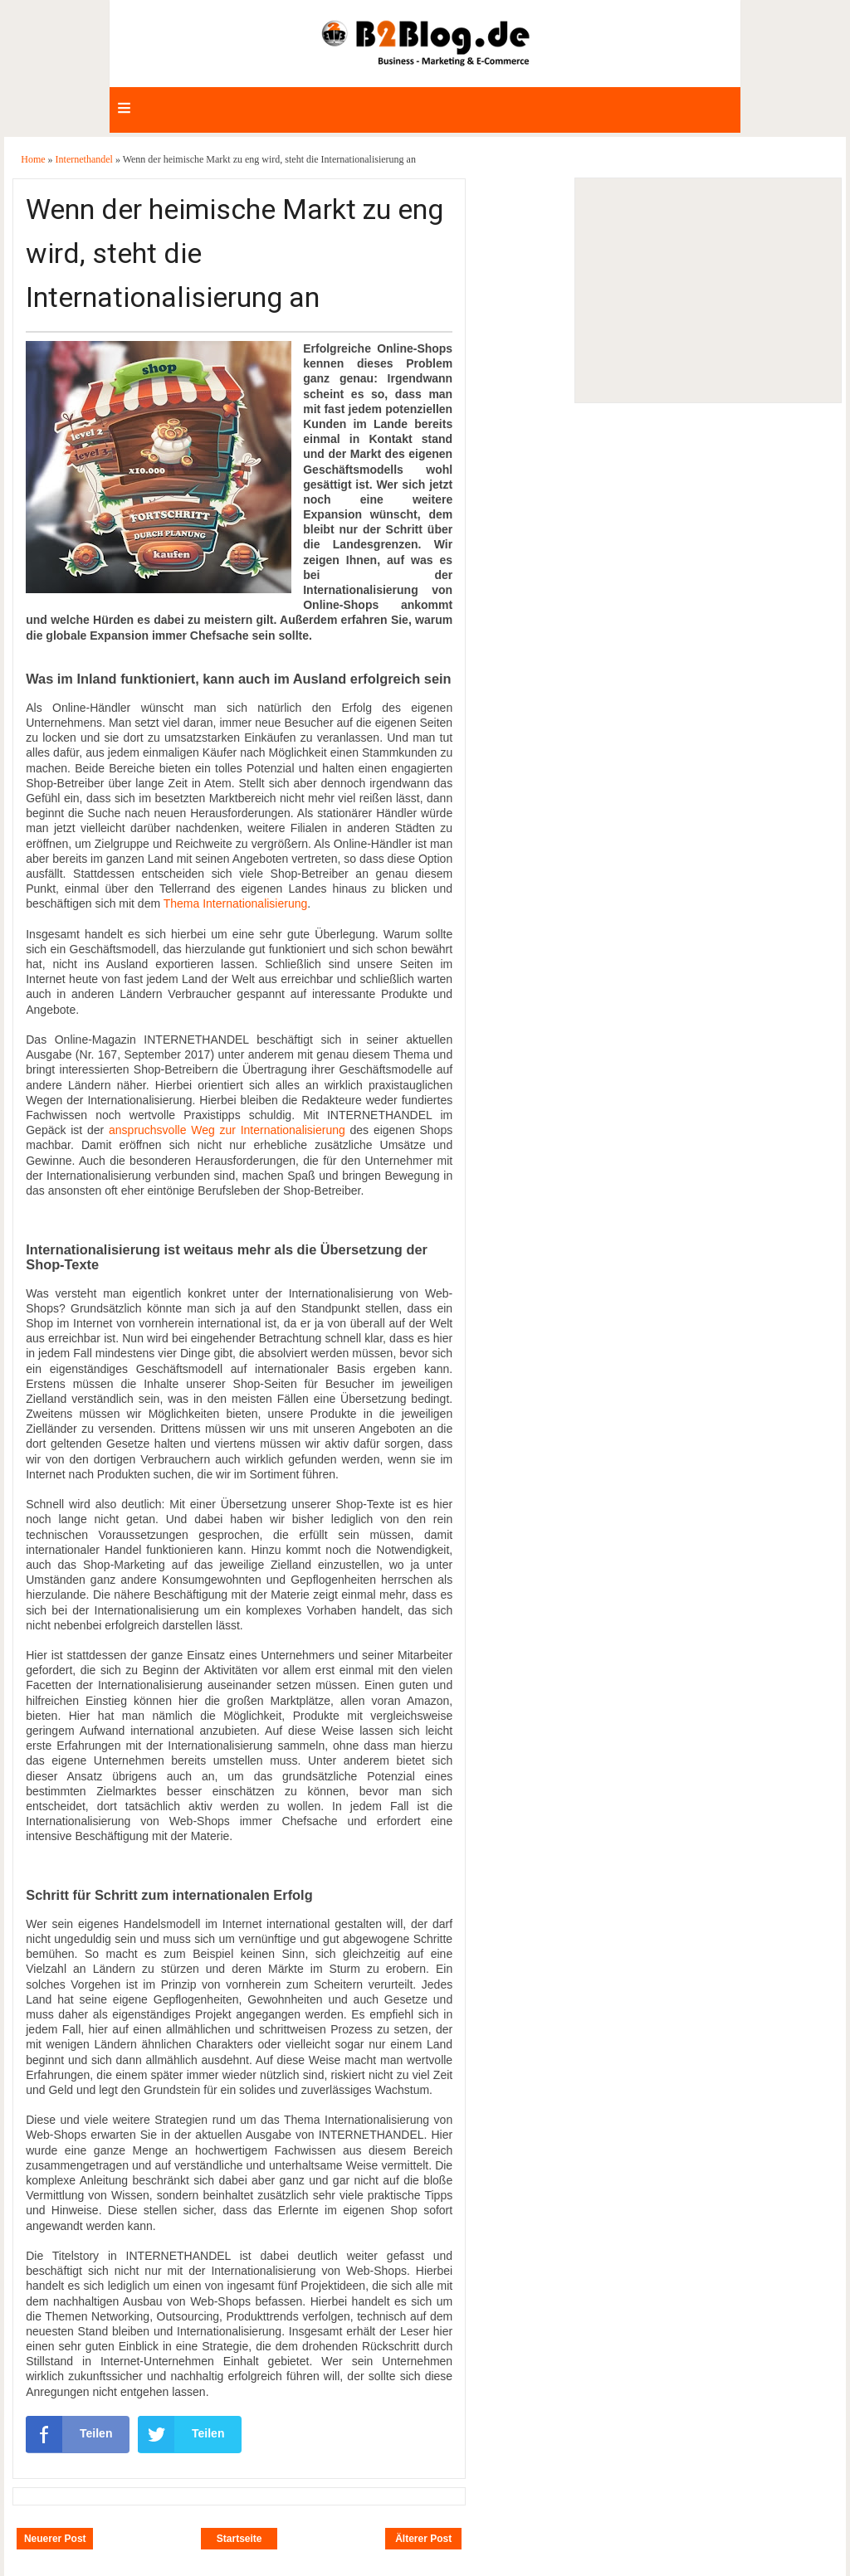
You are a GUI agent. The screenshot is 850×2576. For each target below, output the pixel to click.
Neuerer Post (55, 2538)
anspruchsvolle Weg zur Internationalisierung (227, 1130)
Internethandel (85, 159)
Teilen (69, 2434)
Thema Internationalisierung (236, 903)
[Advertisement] (707, 290)
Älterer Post (423, 2538)
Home (34, 159)
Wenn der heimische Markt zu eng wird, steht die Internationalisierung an (234, 253)
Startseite (239, 2538)
